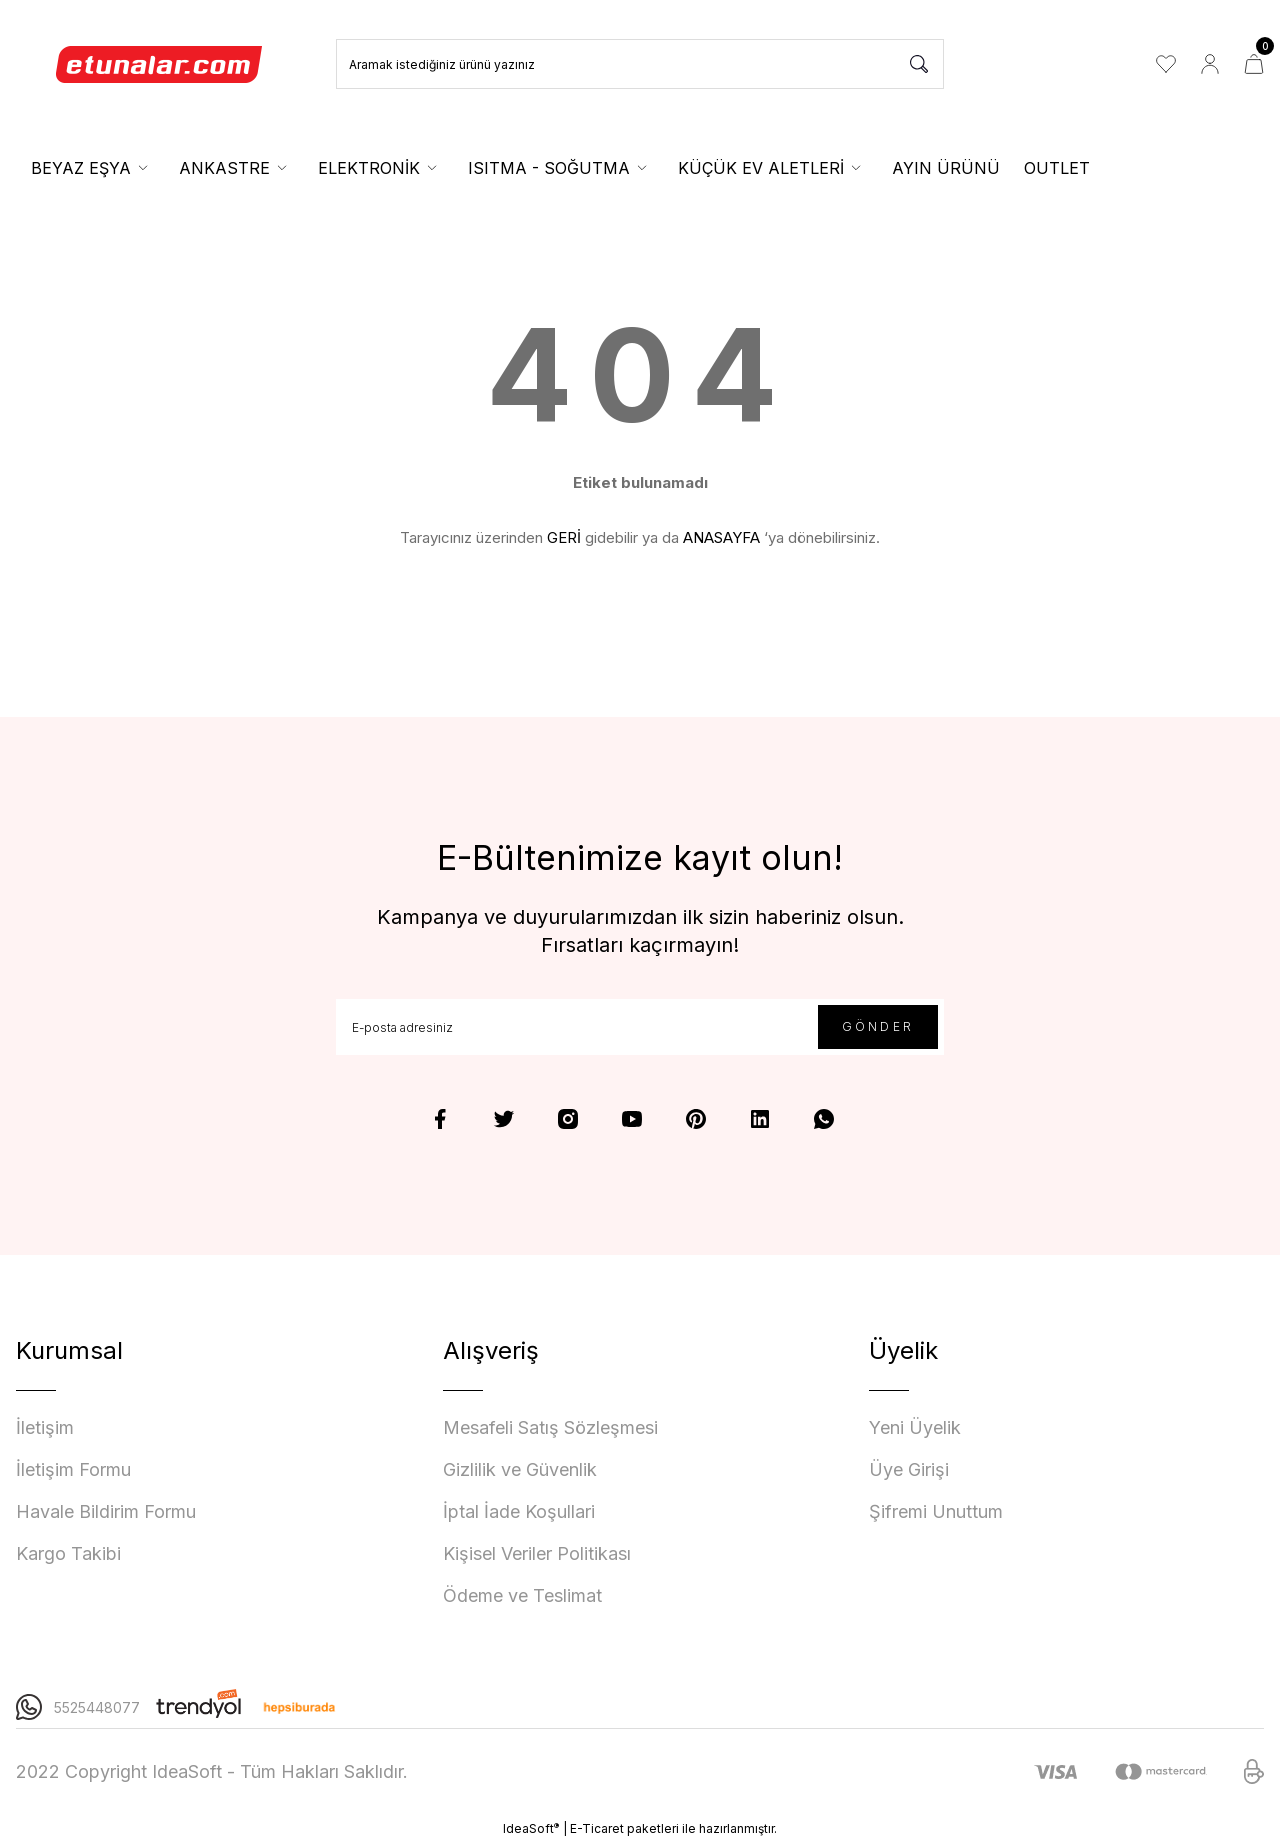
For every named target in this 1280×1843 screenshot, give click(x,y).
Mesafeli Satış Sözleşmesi (550, 1427)
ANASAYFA (721, 537)
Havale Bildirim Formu (106, 1511)
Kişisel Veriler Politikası (537, 1553)
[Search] (640, 64)
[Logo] (160, 64)
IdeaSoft (531, 1828)
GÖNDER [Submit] (878, 1026)
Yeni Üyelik (915, 1427)
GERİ (564, 537)
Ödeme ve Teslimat (522, 1595)
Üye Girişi (909, 1469)
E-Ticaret (597, 1828)
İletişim (45, 1427)
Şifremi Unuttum (936, 1511)
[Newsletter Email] (640, 1027)
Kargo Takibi (68, 1553)
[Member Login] (1210, 64)
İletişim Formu (73, 1469)
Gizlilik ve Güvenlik (520, 1469)
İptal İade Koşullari (519, 1511)
